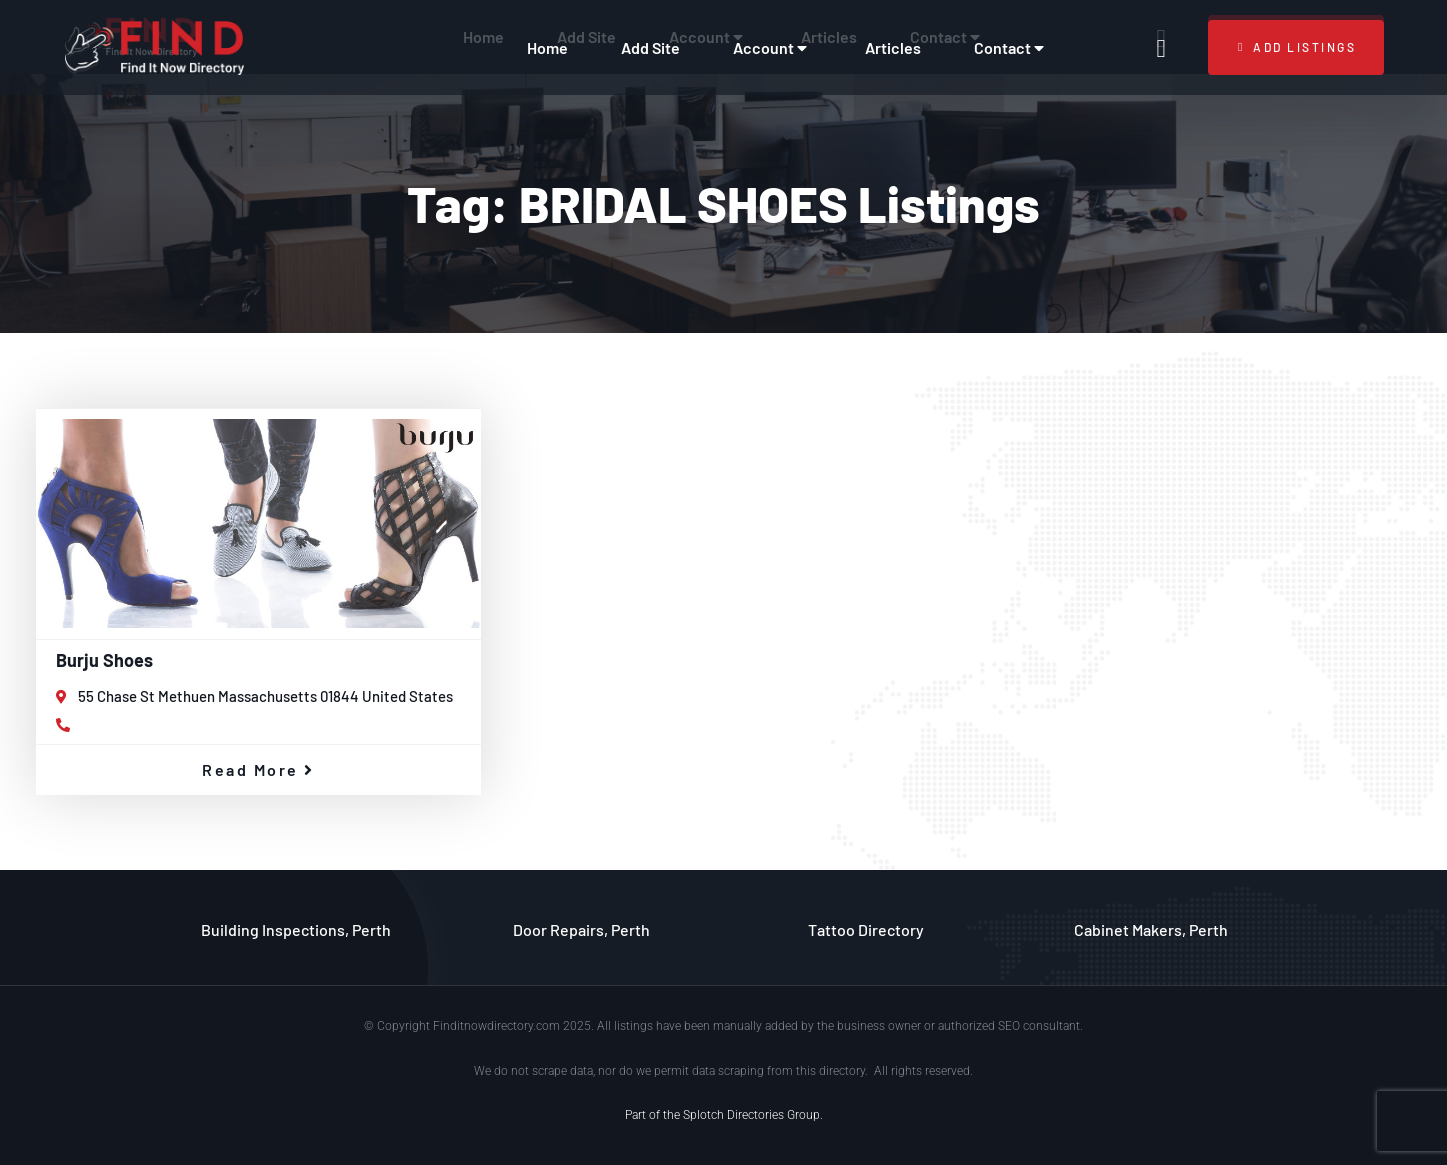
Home (547, 47)
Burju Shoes (104, 660)
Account (772, 48)
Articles (893, 47)
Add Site (650, 47)
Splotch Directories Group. (753, 1115)
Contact (1011, 48)
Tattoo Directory (866, 929)
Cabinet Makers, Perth (1151, 929)
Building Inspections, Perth (296, 929)
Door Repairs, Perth (581, 929)
